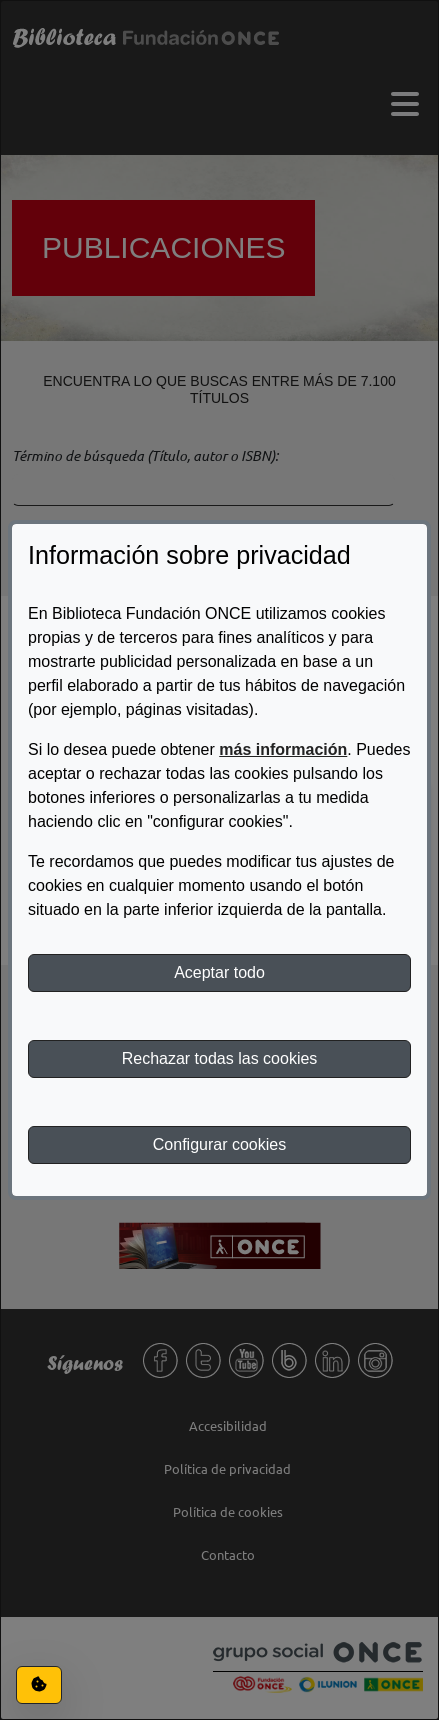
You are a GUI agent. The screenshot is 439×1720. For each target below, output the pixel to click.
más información (283, 749)
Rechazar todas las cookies (220, 1058)
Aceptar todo (219, 972)
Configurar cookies (219, 1144)
